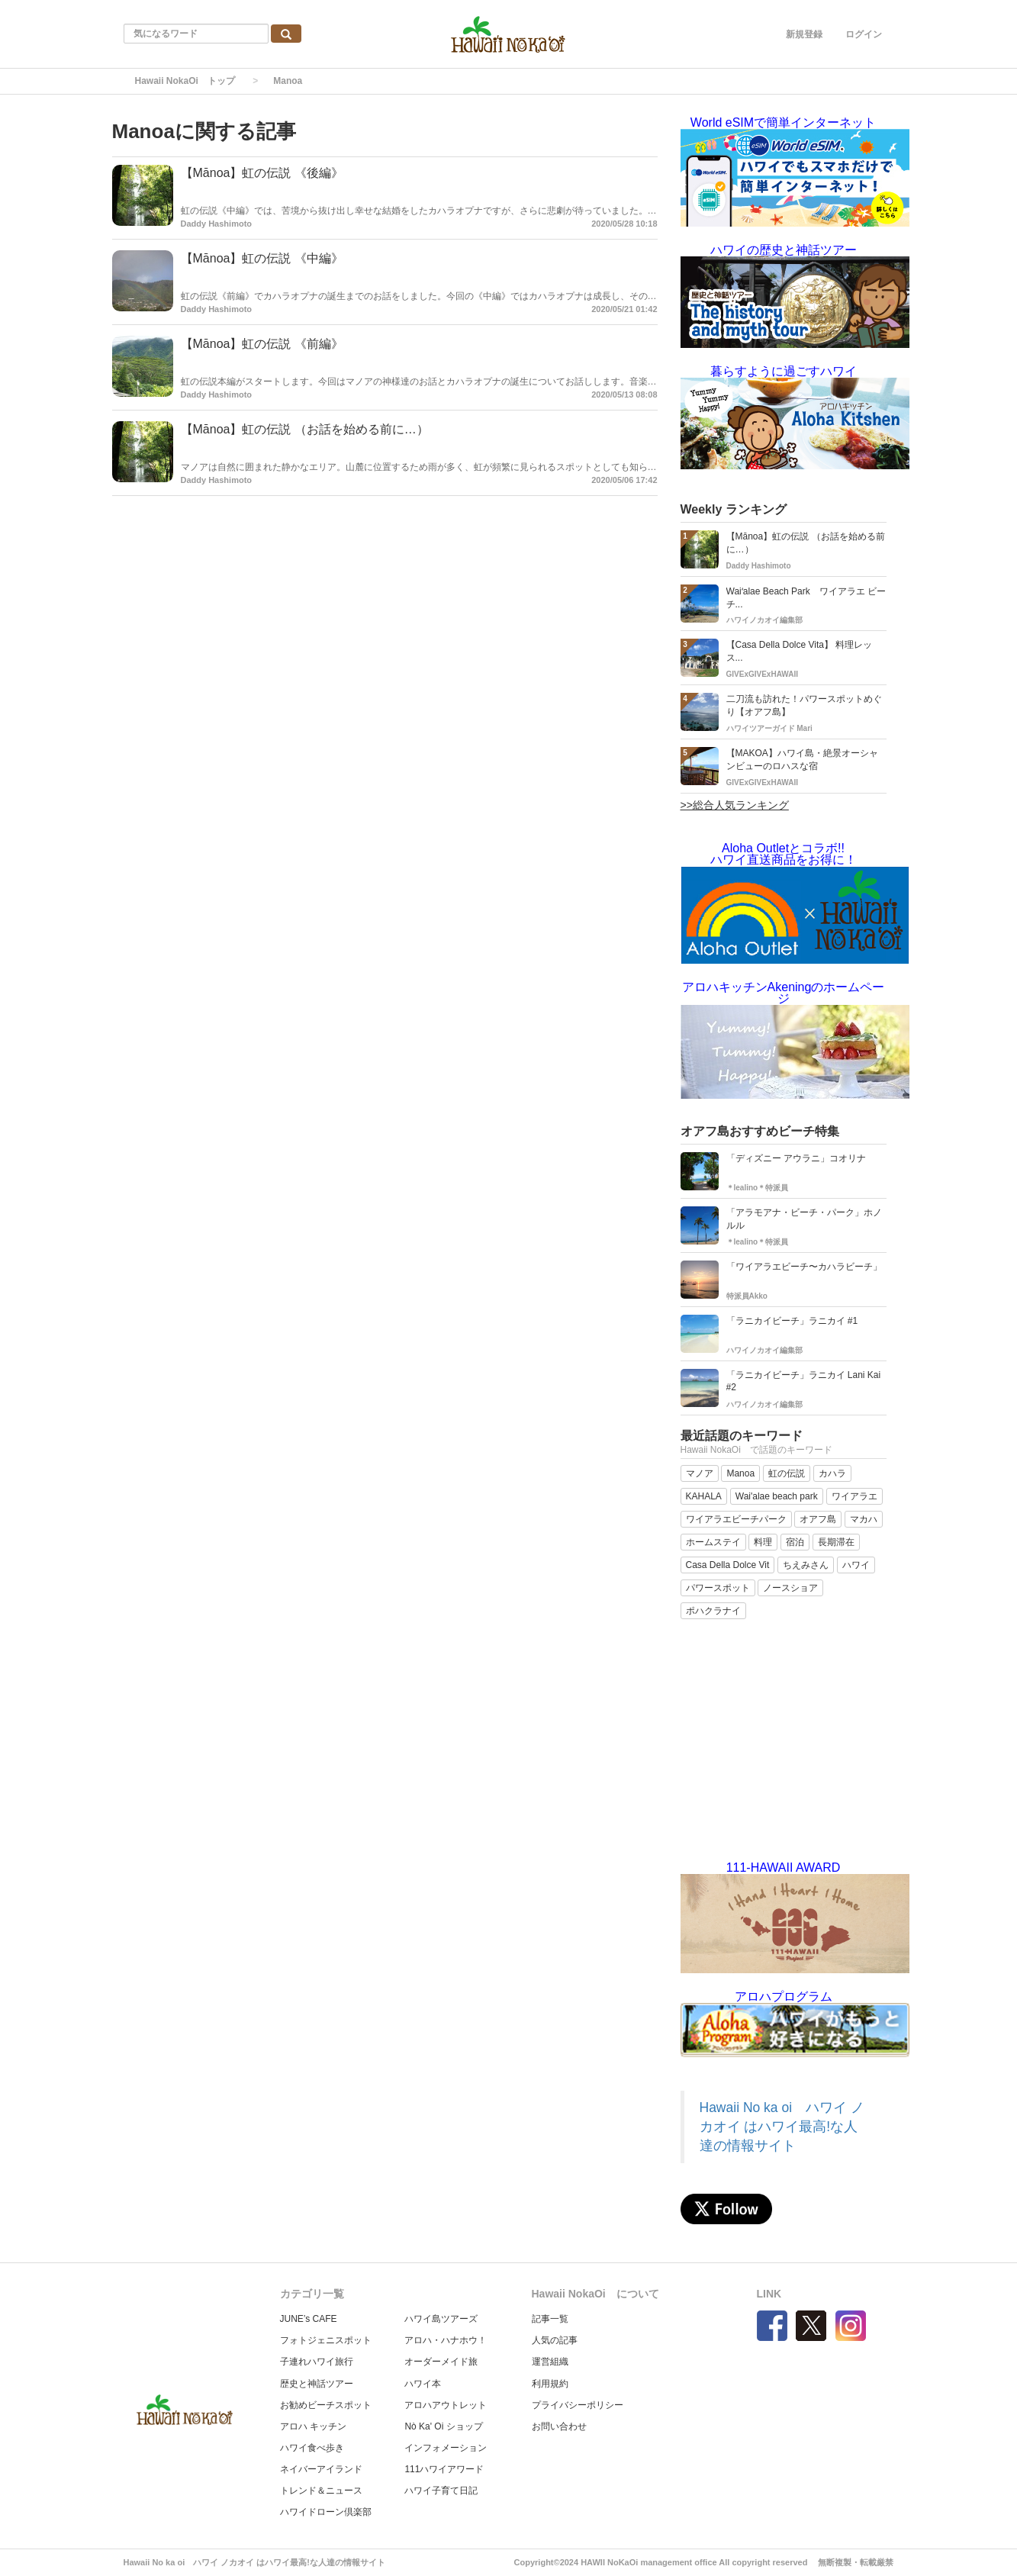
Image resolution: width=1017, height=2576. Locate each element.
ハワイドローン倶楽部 (326, 2512)
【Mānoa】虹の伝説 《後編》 (262, 172)
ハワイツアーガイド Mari (769, 728)
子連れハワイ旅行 (316, 2361)
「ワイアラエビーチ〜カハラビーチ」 (804, 1266)
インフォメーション (445, 2447)
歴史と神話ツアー (316, 2383)
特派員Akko (747, 1296)
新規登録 (804, 34)
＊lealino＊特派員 (757, 1187)
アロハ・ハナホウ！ (445, 2340)
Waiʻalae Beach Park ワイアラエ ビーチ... (806, 598)
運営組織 (550, 2361)
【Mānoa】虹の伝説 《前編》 (262, 343)
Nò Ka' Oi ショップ (443, 2426)
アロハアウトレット (445, 2405)
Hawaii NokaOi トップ (185, 81)
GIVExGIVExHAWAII (762, 674)
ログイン (863, 34)
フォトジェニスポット (326, 2340)
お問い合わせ (559, 2426)
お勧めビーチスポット (326, 2405)
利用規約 (550, 2383)
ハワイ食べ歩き (312, 2447)
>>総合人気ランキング (735, 805)
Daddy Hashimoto (217, 223)
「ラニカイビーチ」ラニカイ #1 (792, 1320)
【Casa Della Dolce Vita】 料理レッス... (799, 651)
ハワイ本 (422, 2383)
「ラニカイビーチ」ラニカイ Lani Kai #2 (803, 1381)
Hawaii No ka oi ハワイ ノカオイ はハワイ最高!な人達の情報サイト (782, 2126)
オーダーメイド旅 (441, 2361)
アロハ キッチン (313, 2426)
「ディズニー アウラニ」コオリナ (796, 1158)
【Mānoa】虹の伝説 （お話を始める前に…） (305, 429)
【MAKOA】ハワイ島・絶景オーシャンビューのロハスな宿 (802, 759)
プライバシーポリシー (577, 2405)
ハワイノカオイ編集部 (764, 620)
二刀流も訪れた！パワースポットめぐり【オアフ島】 (804, 705)
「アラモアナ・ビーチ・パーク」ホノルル (804, 1219)
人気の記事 (555, 2340)
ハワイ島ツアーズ (441, 2319)
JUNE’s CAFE (308, 2319)
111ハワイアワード (444, 2469)
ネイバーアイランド (321, 2469)
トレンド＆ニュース (321, 2490)
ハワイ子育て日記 (441, 2490)
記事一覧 (550, 2319)
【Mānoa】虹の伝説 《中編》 (262, 258)
